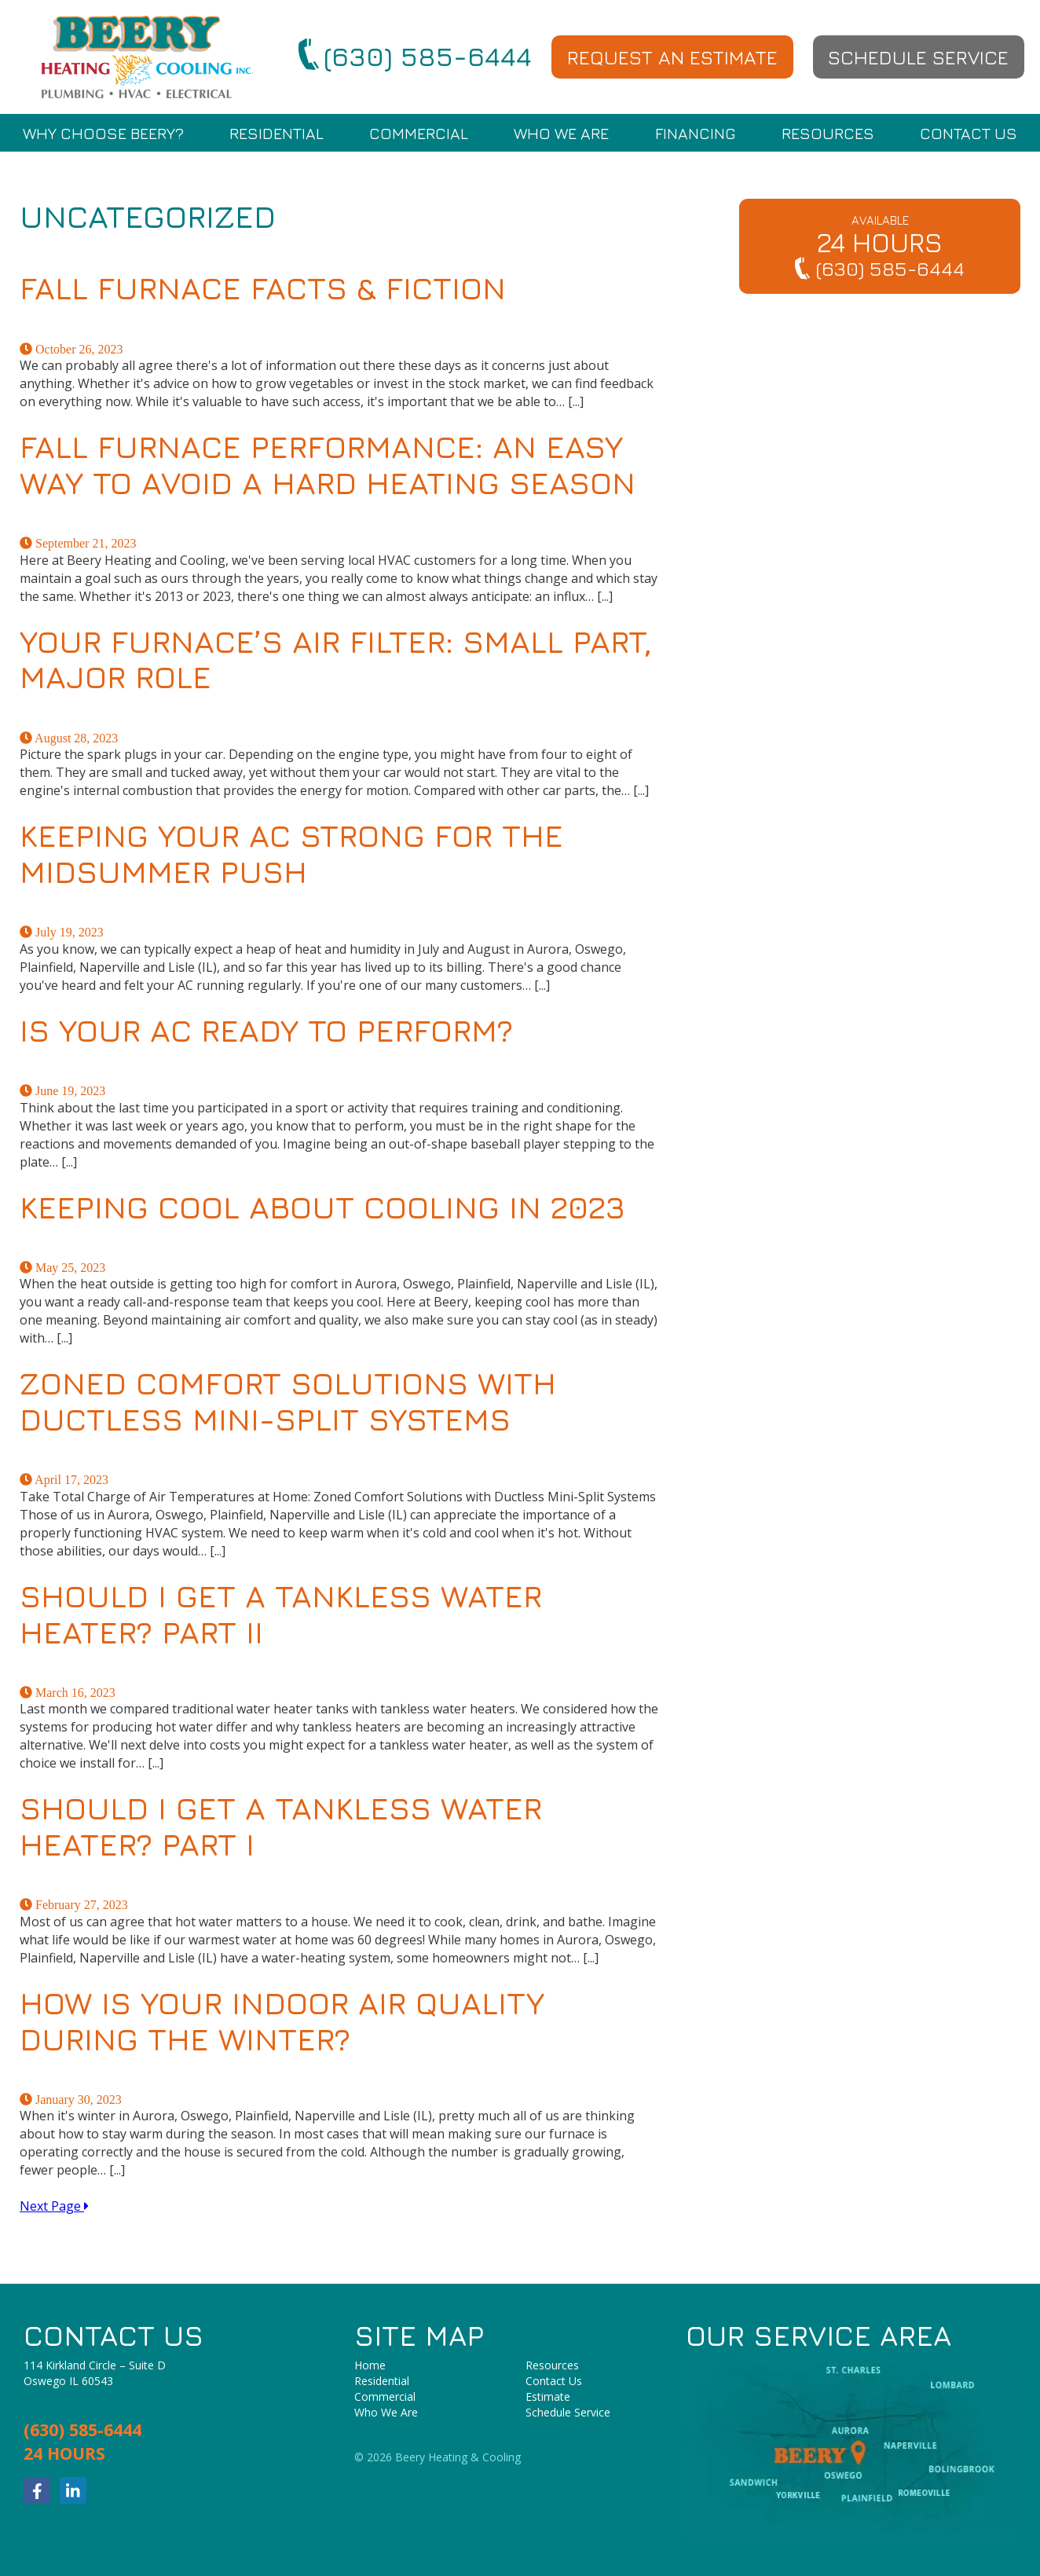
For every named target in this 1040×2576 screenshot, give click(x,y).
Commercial (418, 133)
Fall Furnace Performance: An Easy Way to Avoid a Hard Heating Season (327, 464)
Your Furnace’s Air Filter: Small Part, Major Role (336, 659)
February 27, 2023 (74, 1904)
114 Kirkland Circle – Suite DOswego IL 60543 (95, 2373)
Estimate (547, 2396)
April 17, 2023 (64, 1479)
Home (370, 2365)
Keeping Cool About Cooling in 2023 (322, 1207)
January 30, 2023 (71, 2099)
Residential (276, 133)
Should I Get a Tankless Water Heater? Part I (281, 1826)
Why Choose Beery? (103, 133)
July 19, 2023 (62, 932)
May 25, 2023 (62, 1267)
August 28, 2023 (69, 738)
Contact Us (968, 133)
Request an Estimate (672, 57)
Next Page (54, 2206)
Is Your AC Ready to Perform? (266, 1030)
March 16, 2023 (67, 1692)
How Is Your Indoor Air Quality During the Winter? (282, 2021)
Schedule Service (918, 57)
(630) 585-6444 (428, 55)
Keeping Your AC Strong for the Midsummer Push (291, 853)
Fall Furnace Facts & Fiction (263, 287)
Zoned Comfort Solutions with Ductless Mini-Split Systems (288, 1401)
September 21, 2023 (78, 543)
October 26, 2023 (71, 349)
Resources (828, 133)
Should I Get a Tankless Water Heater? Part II (281, 1614)
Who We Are (561, 133)
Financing (695, 133)
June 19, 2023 (62, 1090)
